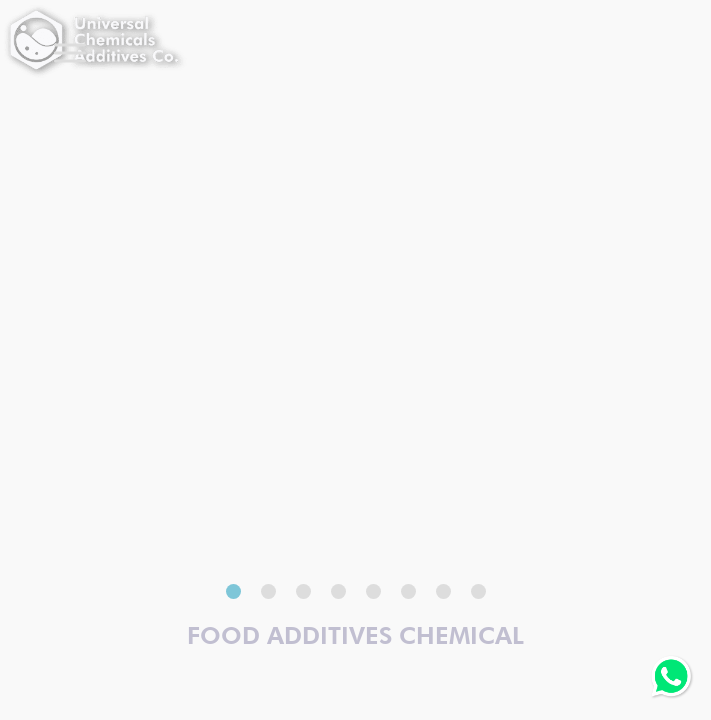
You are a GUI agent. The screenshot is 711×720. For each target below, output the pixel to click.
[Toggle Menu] (70, 52)
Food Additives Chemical (355, 635)
